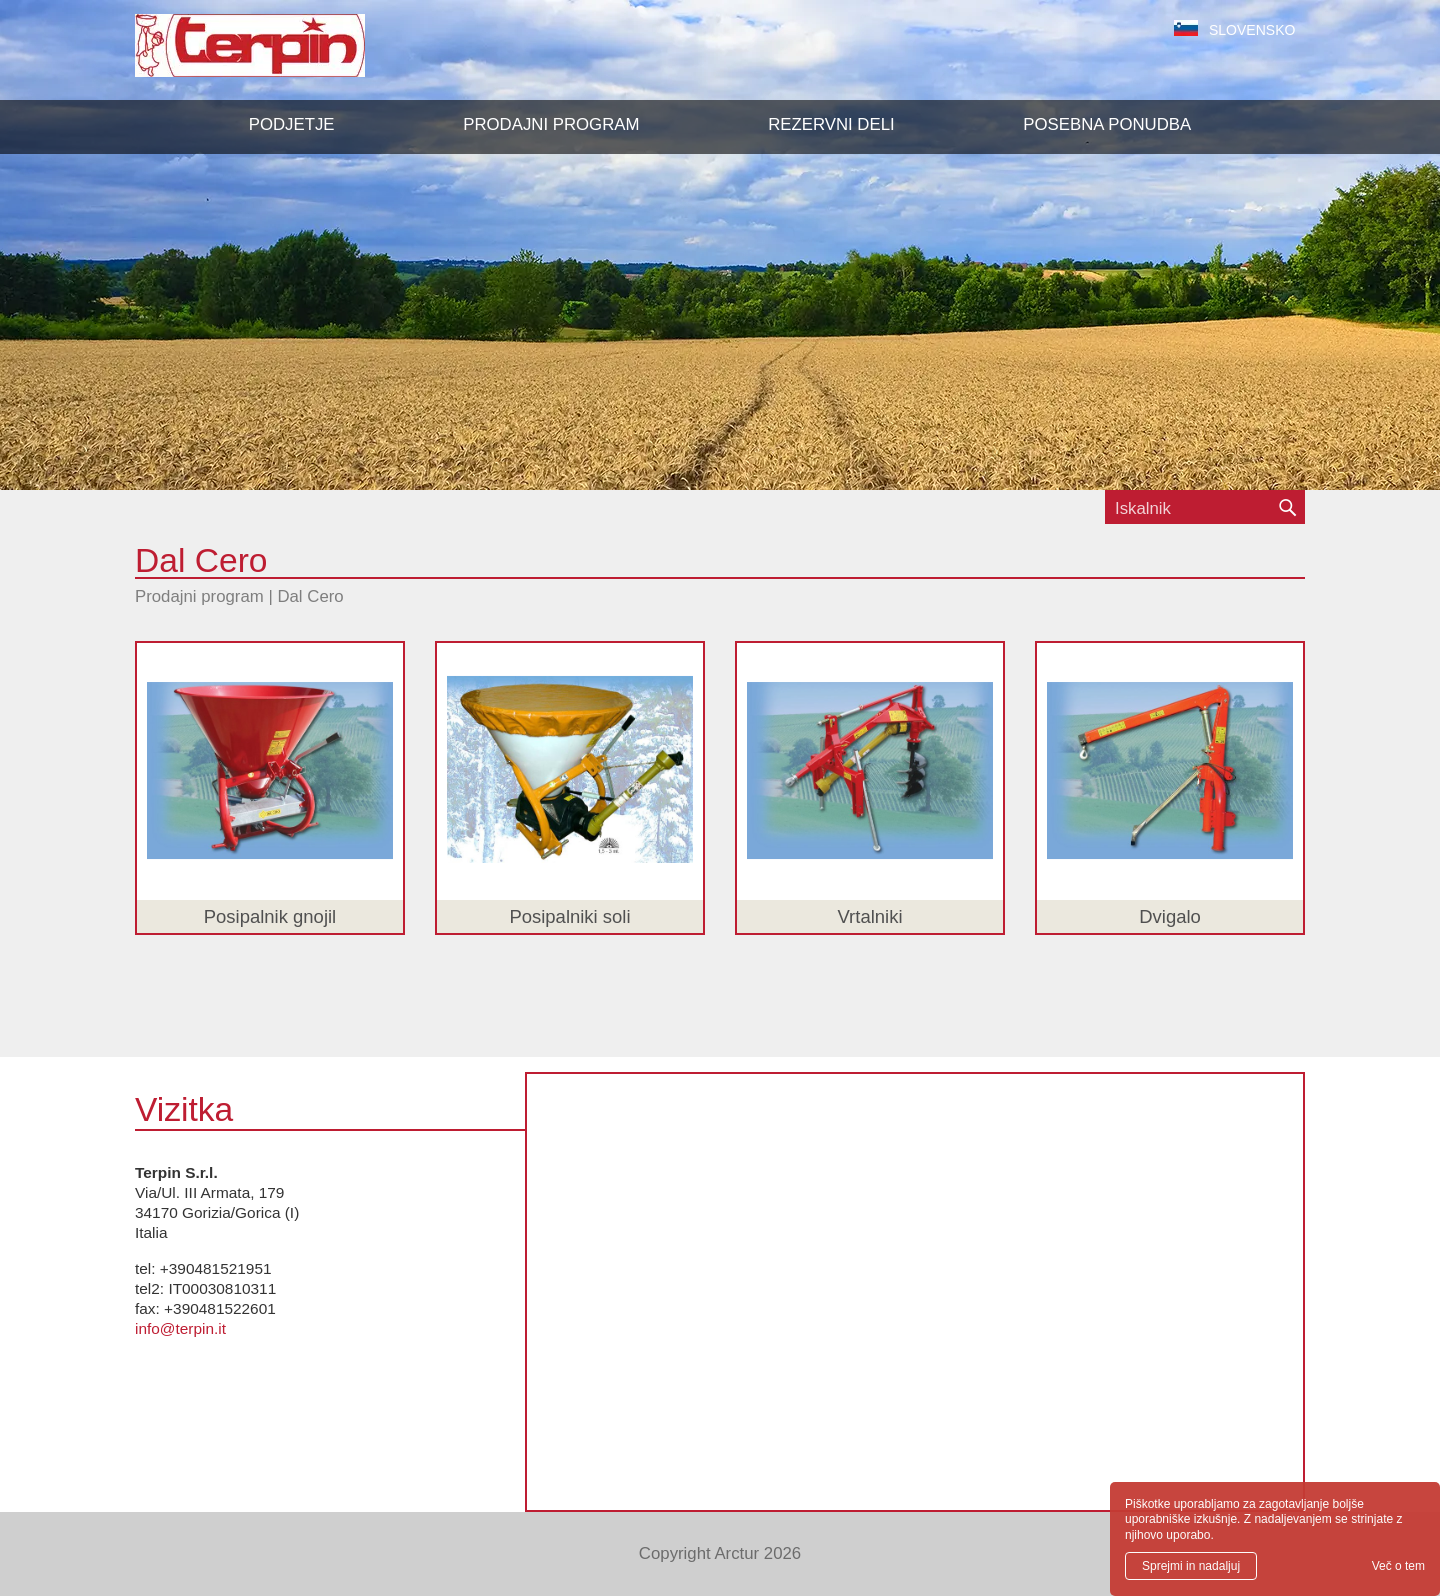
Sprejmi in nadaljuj (1191, 1566)
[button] (551, 125)
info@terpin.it (180, 1328)
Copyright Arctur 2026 (720, 1553)
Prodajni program (199, 596)
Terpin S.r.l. (284, 55)
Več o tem (1398, 1566)
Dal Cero (310, 596)
